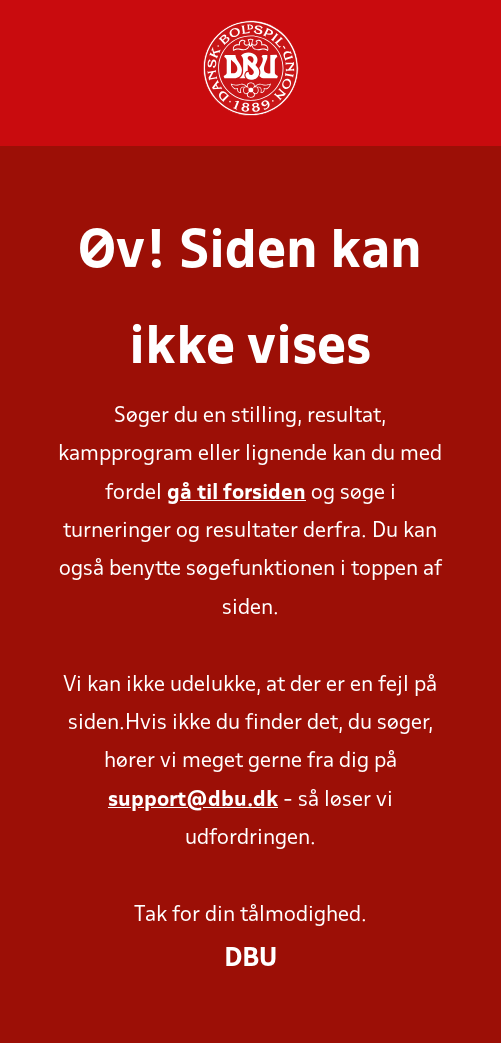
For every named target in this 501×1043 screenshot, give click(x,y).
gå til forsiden (236, 493)
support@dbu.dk (193, 800)
